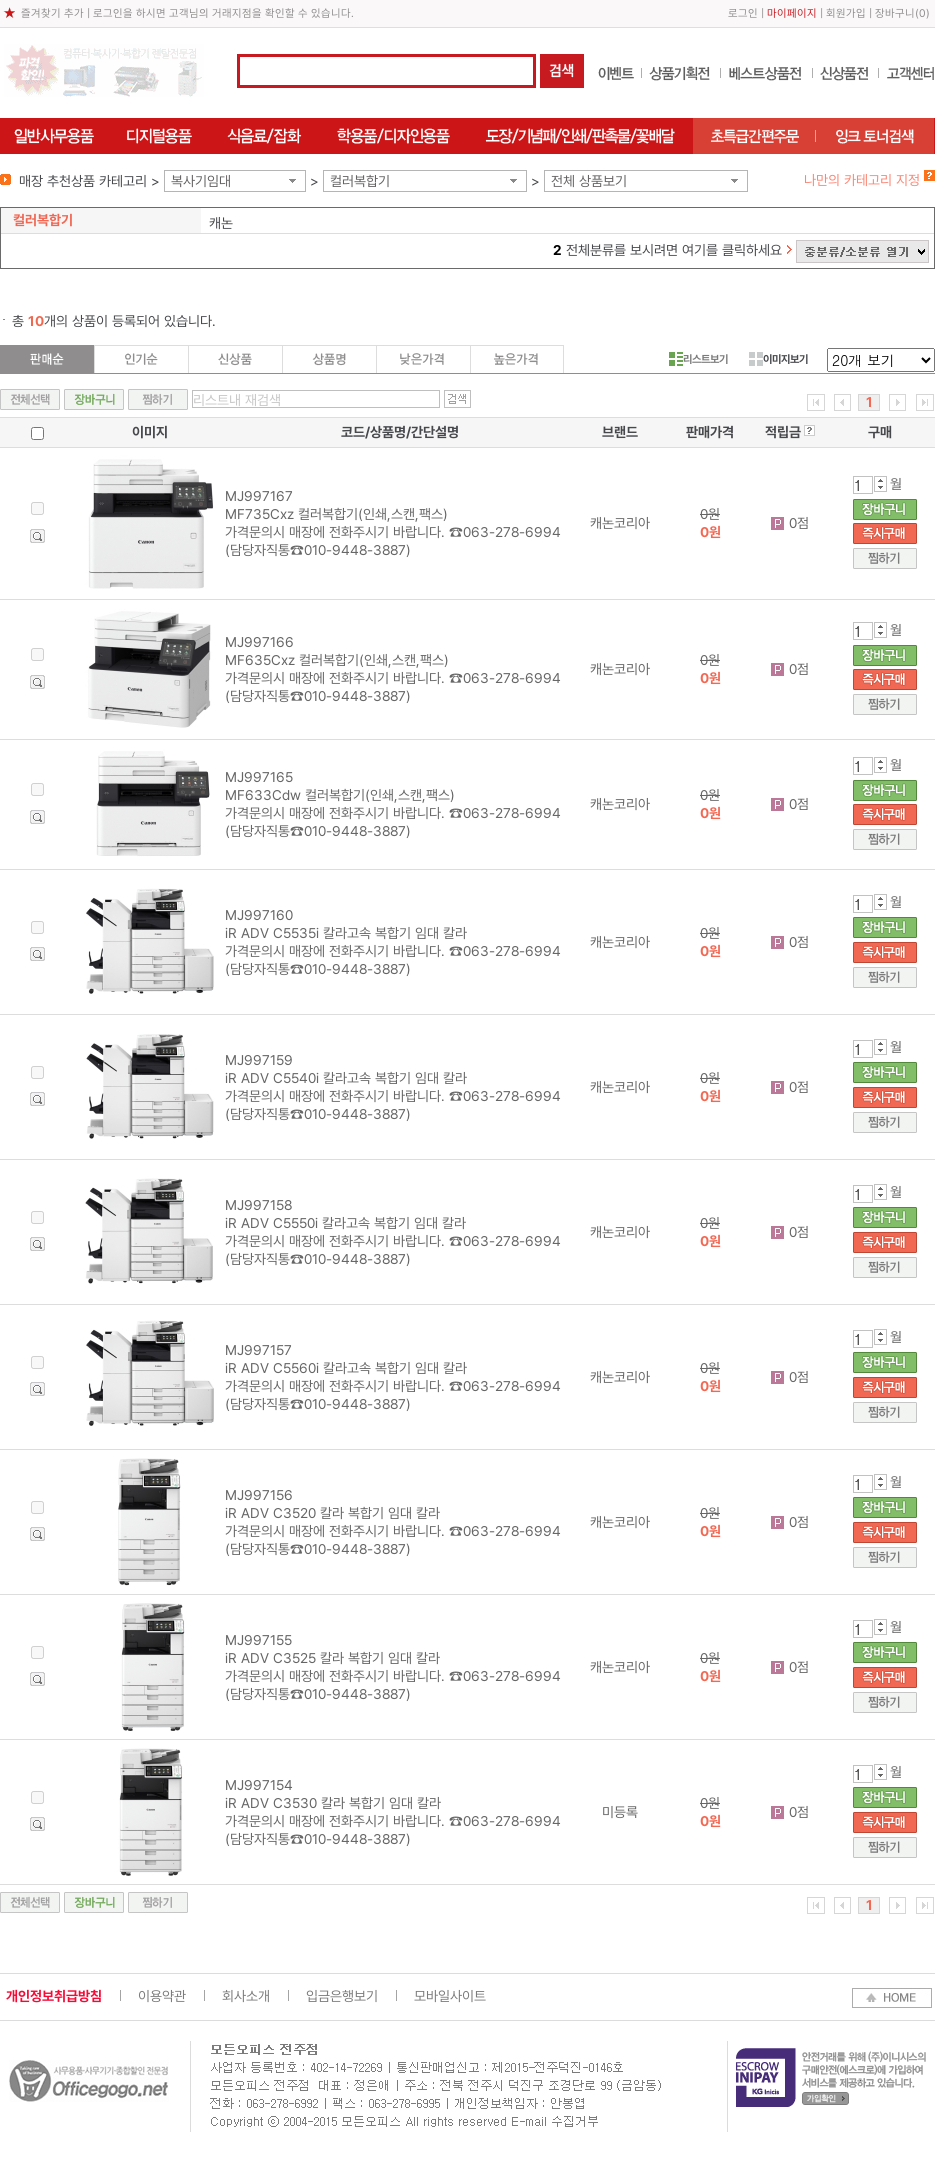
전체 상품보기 (589, 181)
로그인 (743, 13)
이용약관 (162, 1996)
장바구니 (895, 13)
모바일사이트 (450, 1996)
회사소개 (246, 1996)
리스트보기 (698, 359)
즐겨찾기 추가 (52, 13)
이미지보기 (778, 359)
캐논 (221, 223)
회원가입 (846, 13)
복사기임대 (201, 181)
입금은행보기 (342, 1996)
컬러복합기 (360, 181)
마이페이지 (792, 13)
